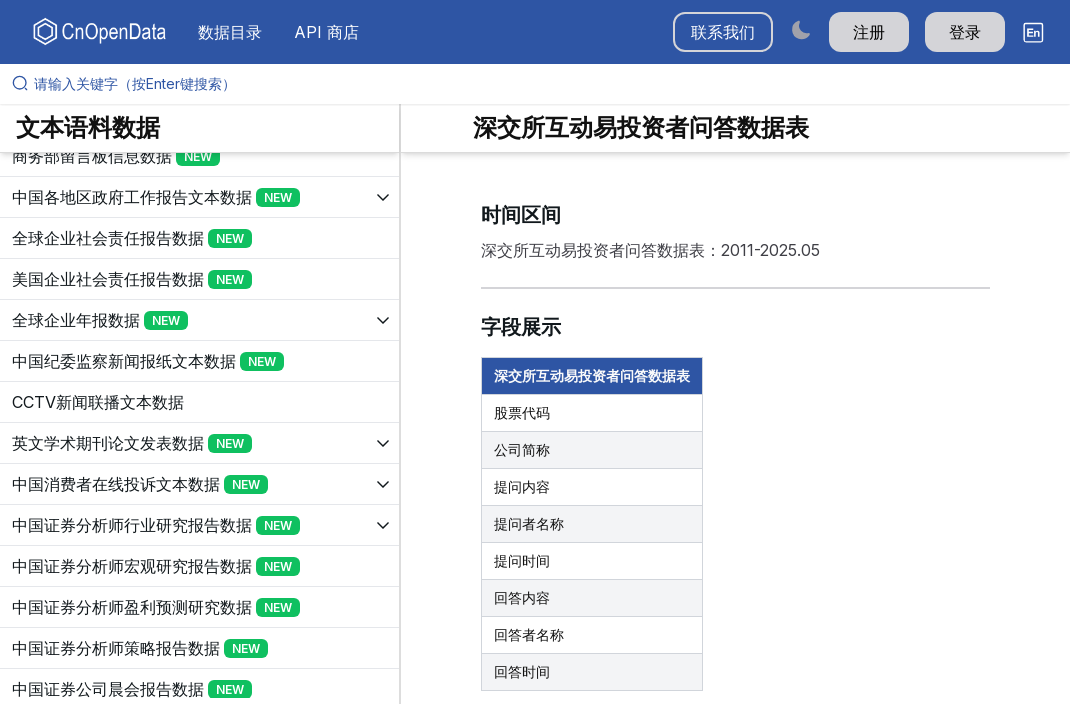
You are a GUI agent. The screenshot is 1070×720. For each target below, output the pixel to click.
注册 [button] (869, 32)
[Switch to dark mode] (801, 29)
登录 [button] (965, 32)
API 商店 (326, 32)
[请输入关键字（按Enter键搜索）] (543, 84)
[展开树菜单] (199, 156)
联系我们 (723, 32)
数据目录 (230, 32)
